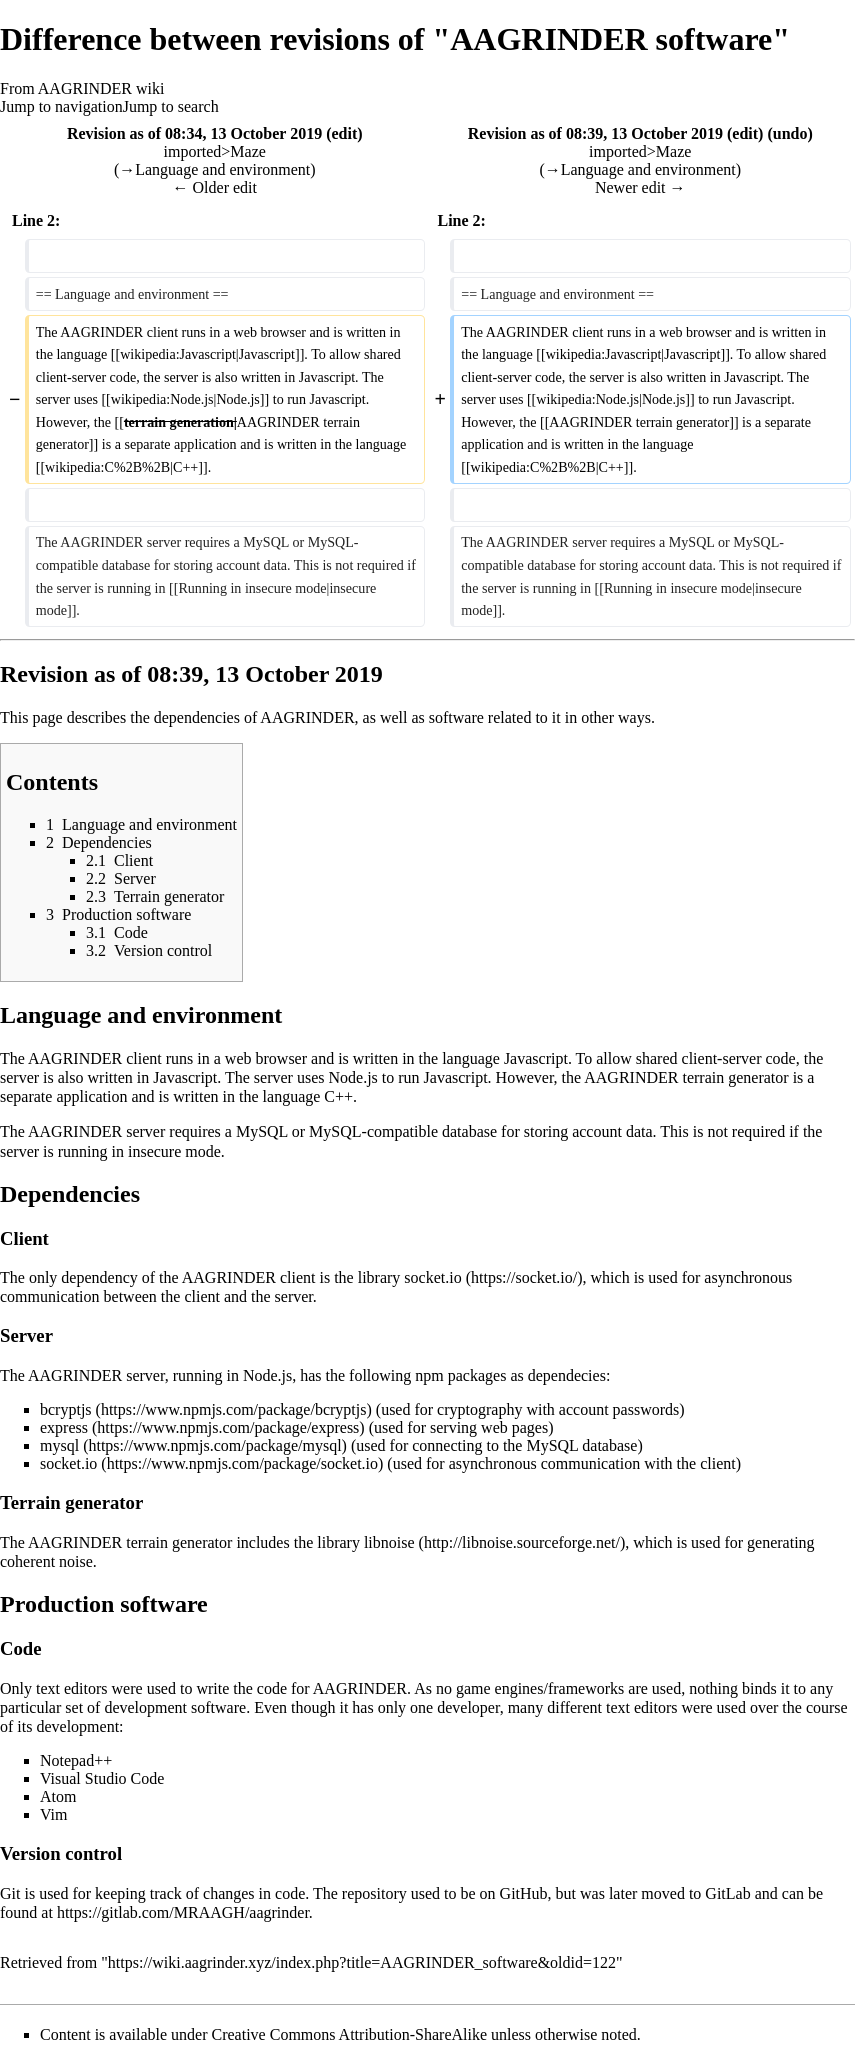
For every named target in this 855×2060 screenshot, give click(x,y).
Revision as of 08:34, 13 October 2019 (194, 133)
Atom (58, 1796)
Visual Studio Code (102, 1778)
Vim (53, 1814)
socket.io (432, 1277)
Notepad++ (76, 1760)
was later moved (632, 1893)
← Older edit (215, 187)
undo (790, 133)
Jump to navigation (61, 106)
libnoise (389, 1542)
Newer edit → (640, 187)
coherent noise (46, 1561)
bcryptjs (66, 1409)
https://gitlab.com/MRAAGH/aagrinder (183, 1912)
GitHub (524, 1893)
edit (344, 133)
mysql (59, 1445)
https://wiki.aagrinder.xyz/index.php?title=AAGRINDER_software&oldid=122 (362, 1962)
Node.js (353, 1077)
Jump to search (171, 106)
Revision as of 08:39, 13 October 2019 (595, 133)
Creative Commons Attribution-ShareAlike (350, 2034)
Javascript (536, 1058)
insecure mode (174, 1151)
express (64, 1427)
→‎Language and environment (214, 169)
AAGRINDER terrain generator (686, 1077)
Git (10, 1893)
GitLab (727, 1893)
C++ (338, 1096)
